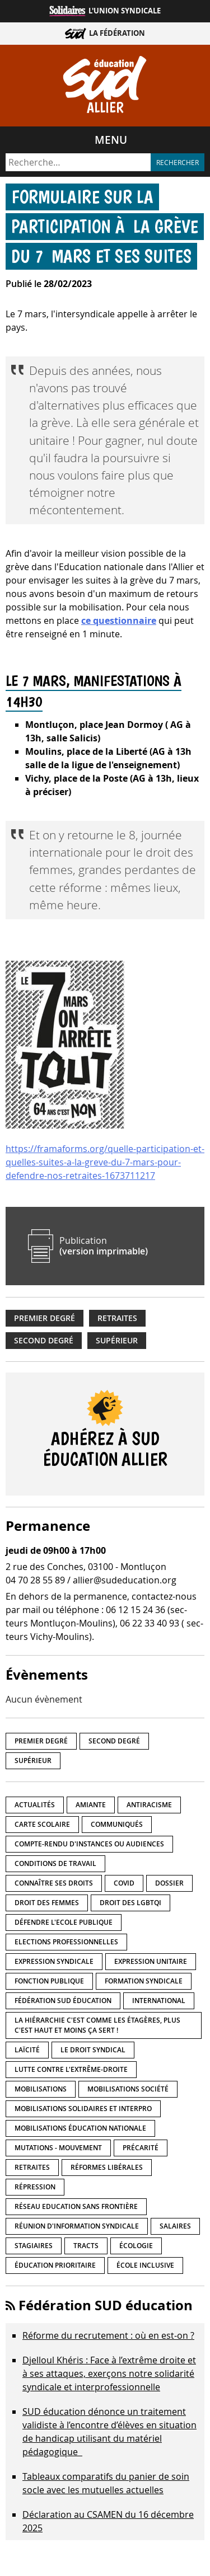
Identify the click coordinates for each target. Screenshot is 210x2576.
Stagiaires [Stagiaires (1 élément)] (34, 2245)
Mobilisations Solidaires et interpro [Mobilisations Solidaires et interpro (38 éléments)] (83, 2108)
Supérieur (117, 1341)
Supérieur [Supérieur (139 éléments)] (33, 1760)
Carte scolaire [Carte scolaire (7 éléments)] (42, 1824)
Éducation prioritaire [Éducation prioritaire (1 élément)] (55, 2265)
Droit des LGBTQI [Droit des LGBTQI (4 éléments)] (130, 1902)
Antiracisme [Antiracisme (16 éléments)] (149, 1804)
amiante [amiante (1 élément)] (91, 1804)
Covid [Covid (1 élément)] (124, 1883)
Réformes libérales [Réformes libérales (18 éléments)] (107, 2167)
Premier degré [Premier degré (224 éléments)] (41, 1741)
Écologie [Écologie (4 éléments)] (136, 2245)
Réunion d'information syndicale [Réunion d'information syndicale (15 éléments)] (77, 2226)
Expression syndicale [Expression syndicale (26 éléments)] (54, 1961)
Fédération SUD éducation (105, 2305)
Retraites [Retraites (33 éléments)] (32, 2167)
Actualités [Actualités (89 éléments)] (35, 1804)
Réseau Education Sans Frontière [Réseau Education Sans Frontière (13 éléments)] (76, 2206)
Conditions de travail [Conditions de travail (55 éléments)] (55, 1863)
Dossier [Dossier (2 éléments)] (169, 1883)
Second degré (43, 1341)
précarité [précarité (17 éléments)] (140, 2147)
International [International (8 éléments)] (158, 2000)
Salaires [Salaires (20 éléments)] (175, 2226)
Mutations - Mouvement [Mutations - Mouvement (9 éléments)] (58, 2147)
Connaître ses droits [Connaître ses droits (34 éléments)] (54, 1883)
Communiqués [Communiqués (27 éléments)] (117, 1824)
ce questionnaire (118, 620)
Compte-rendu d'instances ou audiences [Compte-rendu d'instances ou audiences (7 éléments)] (89, 1844)
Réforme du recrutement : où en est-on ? (108, 2335)
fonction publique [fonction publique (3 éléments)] (49, 1981)
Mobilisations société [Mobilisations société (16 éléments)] (128, 2089)
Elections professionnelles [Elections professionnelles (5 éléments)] (66, 1942)
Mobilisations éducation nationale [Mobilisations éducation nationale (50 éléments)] (80, 2128)
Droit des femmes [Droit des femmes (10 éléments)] (47, 1902)
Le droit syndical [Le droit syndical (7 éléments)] (92, 2050)
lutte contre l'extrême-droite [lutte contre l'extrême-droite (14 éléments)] (71, 2069)
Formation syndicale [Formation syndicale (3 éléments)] (144, 1981)
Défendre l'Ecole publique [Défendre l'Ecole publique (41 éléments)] (64, 1922)
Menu (111, 140)
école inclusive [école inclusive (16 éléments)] (145, 2265)
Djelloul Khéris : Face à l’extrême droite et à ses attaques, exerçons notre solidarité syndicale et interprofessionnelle (109, 2373)
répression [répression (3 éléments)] (35, 2187)
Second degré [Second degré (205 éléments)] (114, 1741)
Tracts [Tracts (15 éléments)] (86, 2245)
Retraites (117, 1318)
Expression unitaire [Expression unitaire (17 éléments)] (150, 1961)
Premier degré (44, 1318)
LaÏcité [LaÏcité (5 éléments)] (27, 2050)
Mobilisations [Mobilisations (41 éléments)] (41, 2089)
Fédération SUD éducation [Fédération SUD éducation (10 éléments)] (63, 2000)
